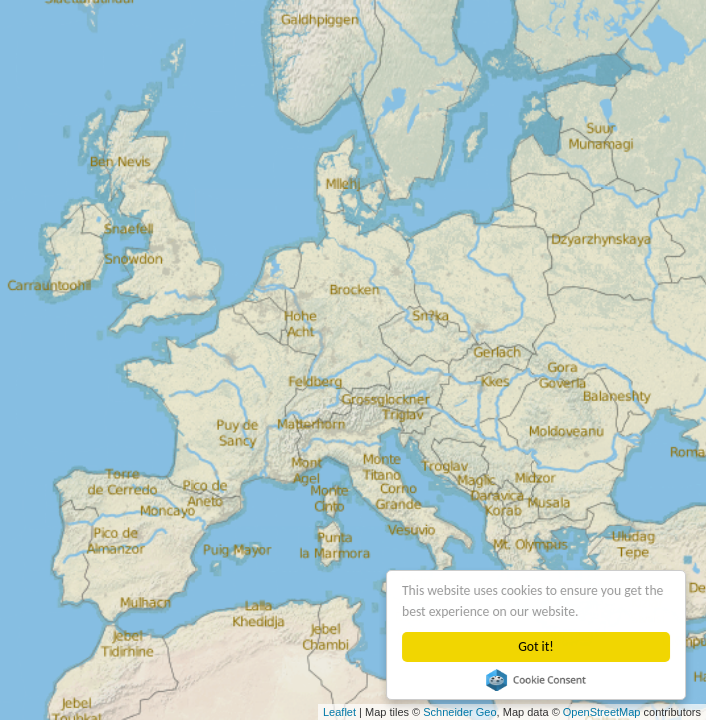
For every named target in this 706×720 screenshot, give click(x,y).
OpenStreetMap (602, 712)
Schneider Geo (459, 712)
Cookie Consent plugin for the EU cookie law (536, 680)
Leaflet (339, 712)
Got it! (535, 646)
